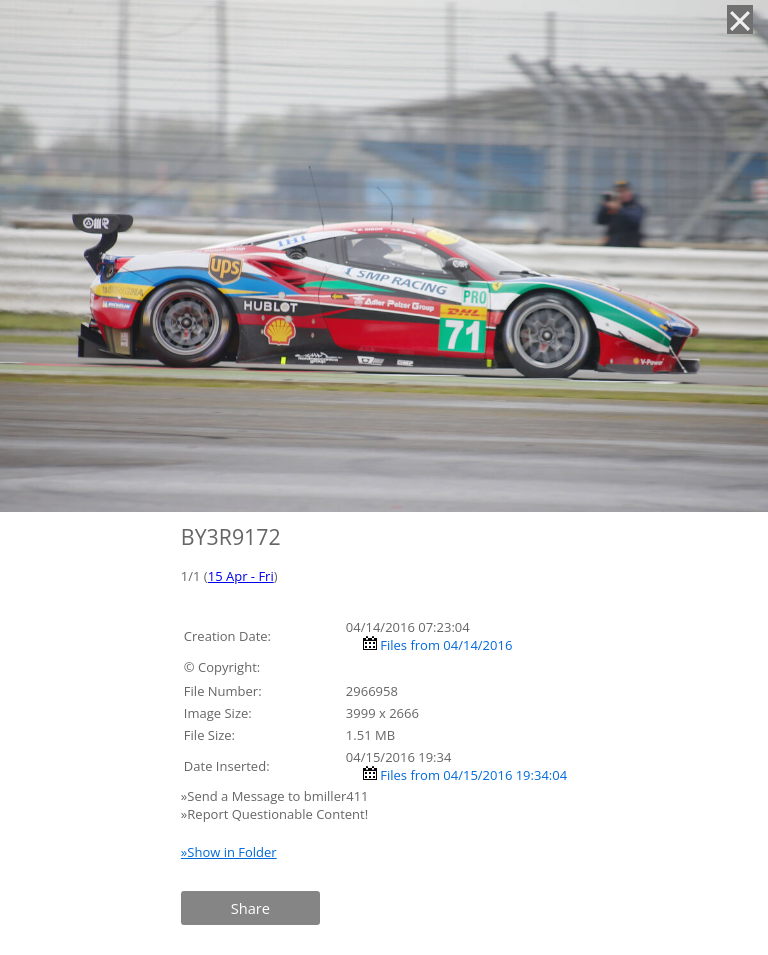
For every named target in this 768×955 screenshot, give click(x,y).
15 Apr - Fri (241, 576)
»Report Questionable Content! (274, 814)
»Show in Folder (229, 852)
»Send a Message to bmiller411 (276, 796)
